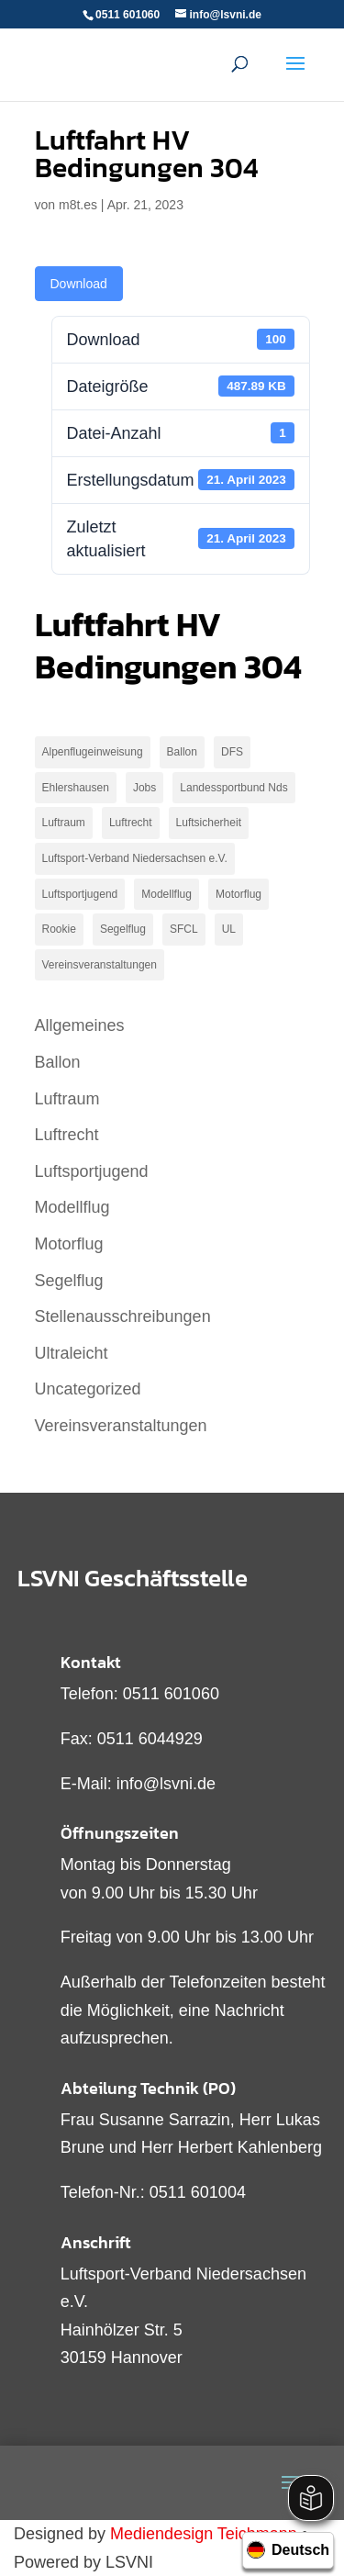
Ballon (58, 1062)
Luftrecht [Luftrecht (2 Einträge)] (130, 822)
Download (78, 283)
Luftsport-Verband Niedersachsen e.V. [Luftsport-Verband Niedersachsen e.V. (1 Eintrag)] (134, 858)
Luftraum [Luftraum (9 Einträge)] (63, 822)
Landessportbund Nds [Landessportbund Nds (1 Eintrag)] (233, 787)
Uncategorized (88, 1389)
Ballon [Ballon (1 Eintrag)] (182, 751)
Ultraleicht (71, 1353)
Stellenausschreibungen (123, 1316)
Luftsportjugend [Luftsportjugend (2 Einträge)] (80, 894)
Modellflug (72, 1207)
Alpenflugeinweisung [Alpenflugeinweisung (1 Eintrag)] (92, 751)
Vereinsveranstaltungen (121, 1426)
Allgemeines (80, 1025)
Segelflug (69, 1280)
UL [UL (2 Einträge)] (229, 929)
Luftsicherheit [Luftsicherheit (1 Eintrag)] (208, 822)
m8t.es (78, 204)
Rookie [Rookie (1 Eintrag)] (59, 929)
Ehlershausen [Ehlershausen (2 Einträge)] (75, 787)
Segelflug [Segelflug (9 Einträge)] (123, 929)
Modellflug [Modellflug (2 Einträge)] (166, 894)
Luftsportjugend (92, 1171)
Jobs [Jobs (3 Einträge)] (144, 787)
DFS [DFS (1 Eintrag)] (232, 751)
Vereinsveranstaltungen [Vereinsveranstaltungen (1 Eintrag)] (99, 964)
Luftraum (67, 1099)
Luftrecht (67, 1135)
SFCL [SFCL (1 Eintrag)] (184, 929)
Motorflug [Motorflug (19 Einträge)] (238, 894)
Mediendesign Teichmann (203, 2534)
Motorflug (69, 1244)
